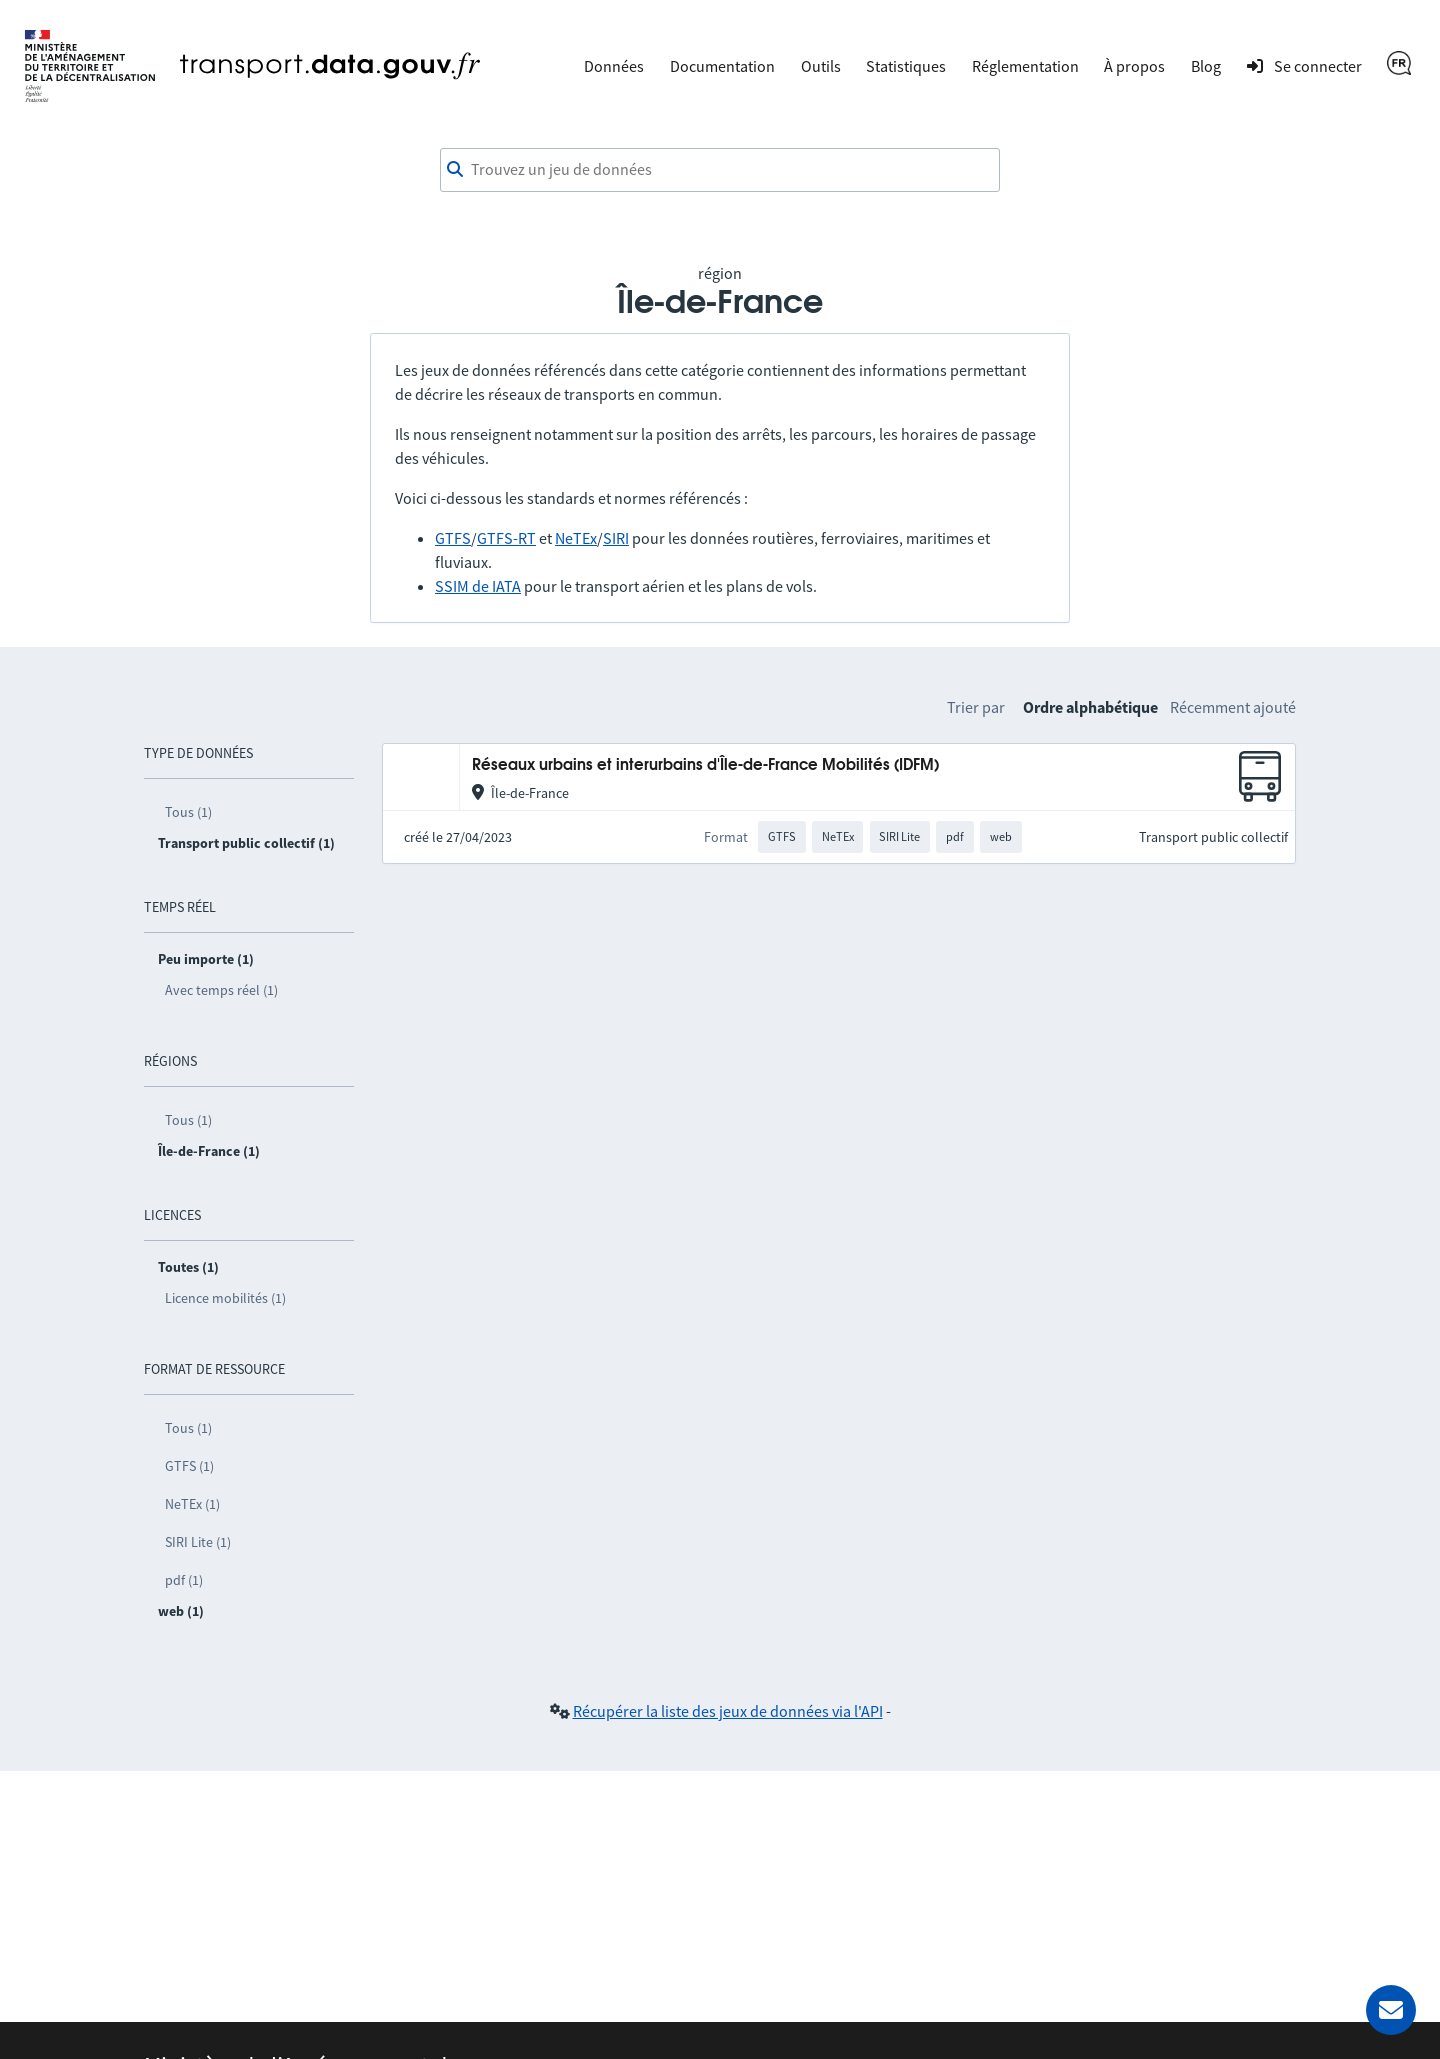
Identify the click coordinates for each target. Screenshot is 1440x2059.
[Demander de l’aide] (1391, 2010)
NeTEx (576, 538)
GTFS (453, 538)
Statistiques (906, 66)
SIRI (616, 538)
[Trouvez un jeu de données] (720, 170)
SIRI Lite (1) (198, 1542)
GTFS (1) (189, 1466)
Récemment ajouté (1233, 707)
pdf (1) (184, 1580)
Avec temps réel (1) (221, 990)
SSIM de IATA (478, 586)
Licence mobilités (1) (225, 1298)
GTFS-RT (506, 538)
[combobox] (720, 170)
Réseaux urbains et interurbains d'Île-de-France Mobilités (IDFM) (705, 765)
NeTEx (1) (192, 1504)
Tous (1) (188, 812)
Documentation (722, 66)
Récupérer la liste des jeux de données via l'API (728, 1711)
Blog (1206, 66)
